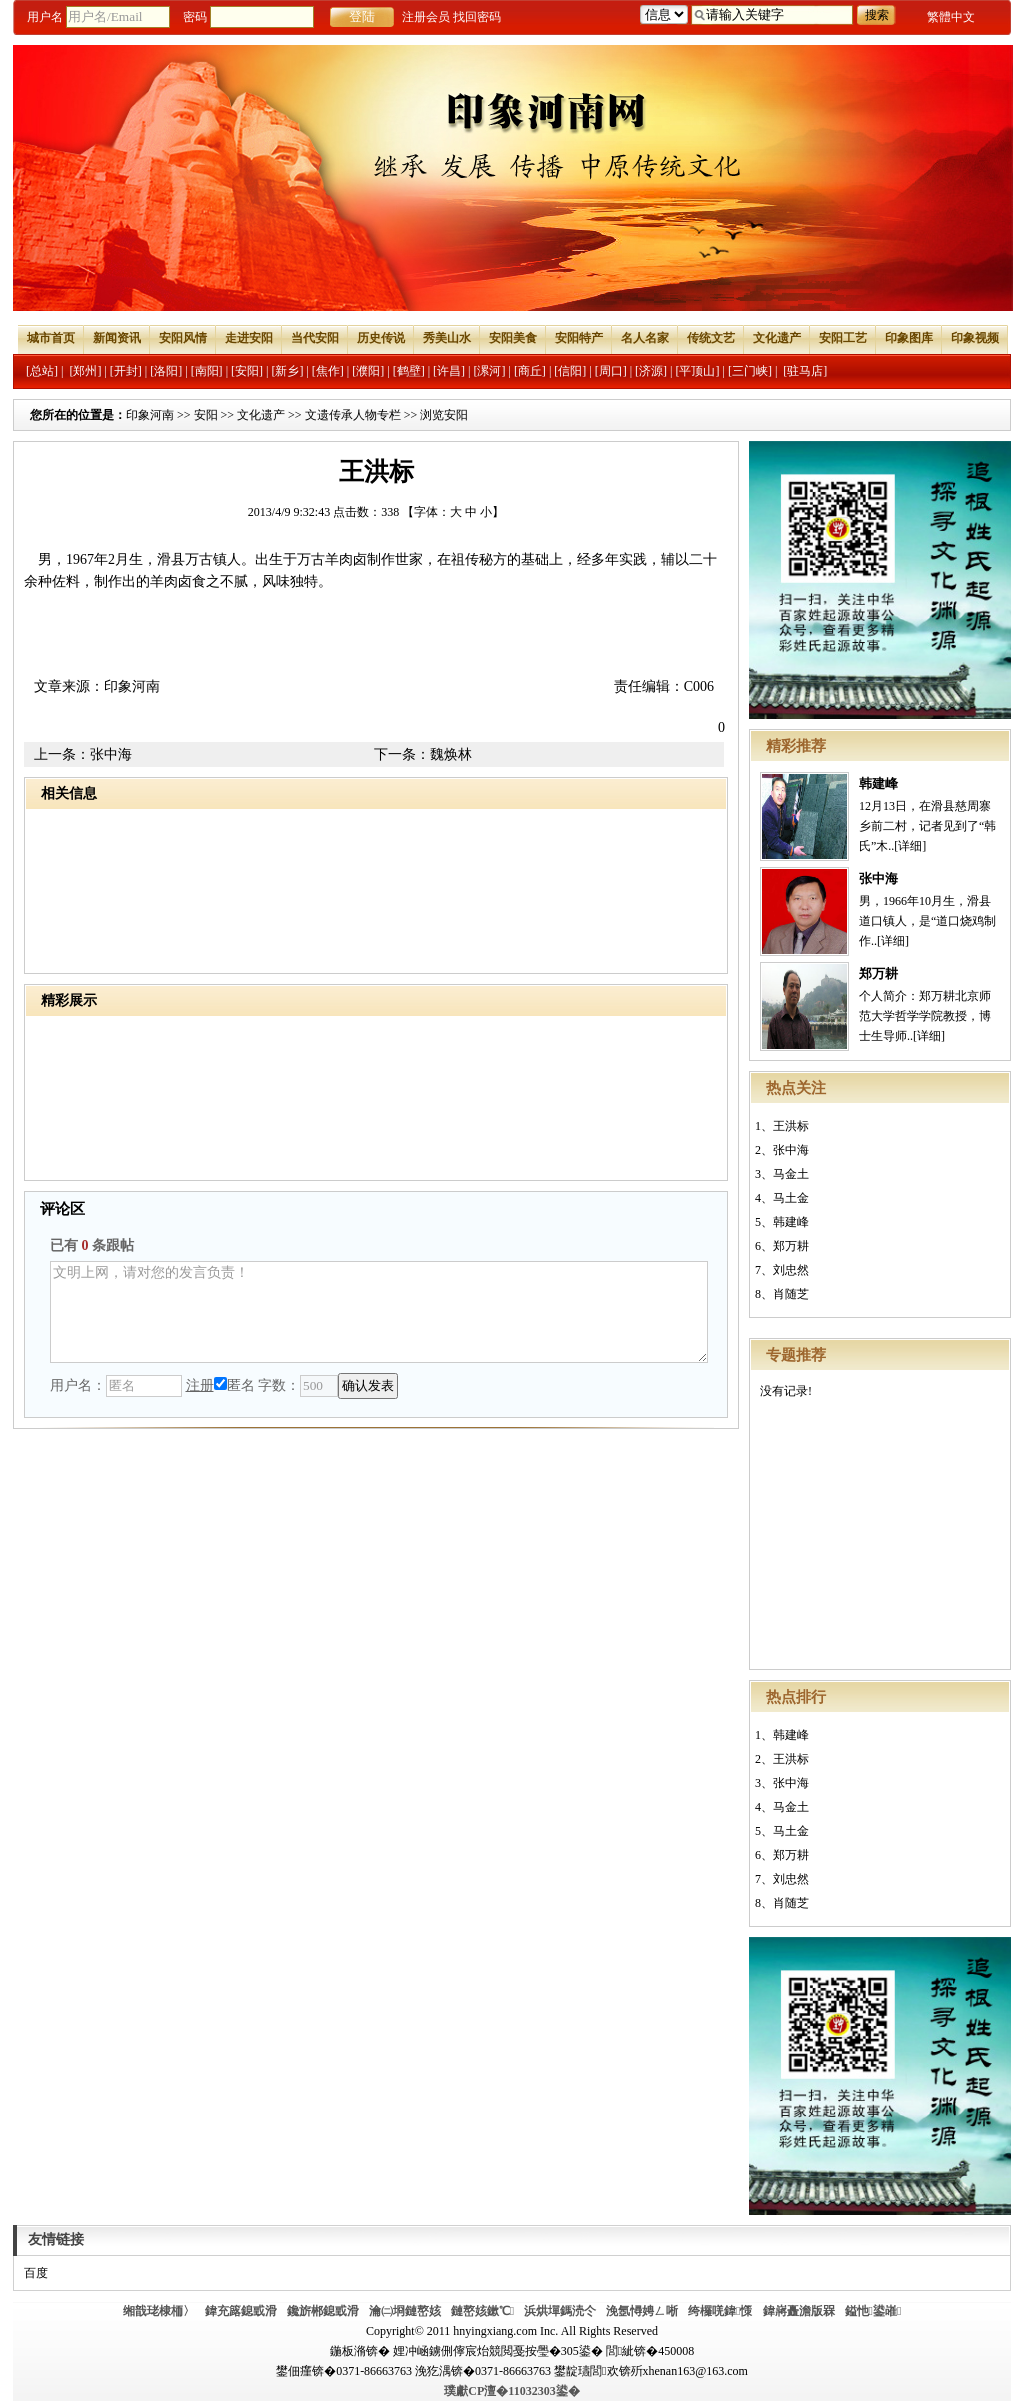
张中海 (878, 878)
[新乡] (287, 371)
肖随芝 (791, 1294)
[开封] (126, 371)
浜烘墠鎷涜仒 (560, 2311)
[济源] (651, 371)
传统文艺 (711, 338)
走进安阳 (249, 338)
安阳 (206, 415)
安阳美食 (513, 338)
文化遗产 (777, 338)
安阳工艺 (843, 338)
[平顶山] (698, 371)
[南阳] (207, 371)
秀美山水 (447, 338)
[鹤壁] (409, 371)
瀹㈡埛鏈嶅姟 (405, 2311)
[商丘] (530, 371)
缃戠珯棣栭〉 (159, 2311)
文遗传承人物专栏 (353, 415)
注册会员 (426, 17)
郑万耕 (878, 973)
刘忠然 (791, 1270)
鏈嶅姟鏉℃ (482, 2311)
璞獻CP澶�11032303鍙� (511, 2391)
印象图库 (909, 338)
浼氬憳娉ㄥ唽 (642, 2311)
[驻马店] (805, 371)
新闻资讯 (117, 338)
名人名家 (645, 338)
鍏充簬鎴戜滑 (241, 2311)
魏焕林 (451, 754)
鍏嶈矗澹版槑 (799, 2311)
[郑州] (85, 371)
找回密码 (477, 17)
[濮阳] (368, 371)
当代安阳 (315, 338)
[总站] (42, 371)
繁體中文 (951, 17)
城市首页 (51, 338)
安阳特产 (579, 338)
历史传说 (381, 338)
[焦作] (328, 371)
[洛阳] (166, 371)
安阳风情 (183, 338)
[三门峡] (750, 371)
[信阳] (570, 371)
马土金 (791, 1198)
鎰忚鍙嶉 (873, 2311)
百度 (36, 2273)
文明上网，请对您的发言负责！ (379, 1312)
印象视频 (975, 338)
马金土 (791, 1174)
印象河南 (150, 415)
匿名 (234, 1385)
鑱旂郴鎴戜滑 (323, 2311)
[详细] (910, 846)
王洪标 (791, 1126)
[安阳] (247, 371)
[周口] (611, 371)
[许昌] (449, 371)
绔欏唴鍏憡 (720, 2311)
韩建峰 (878, 783)
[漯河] (489, 371)
